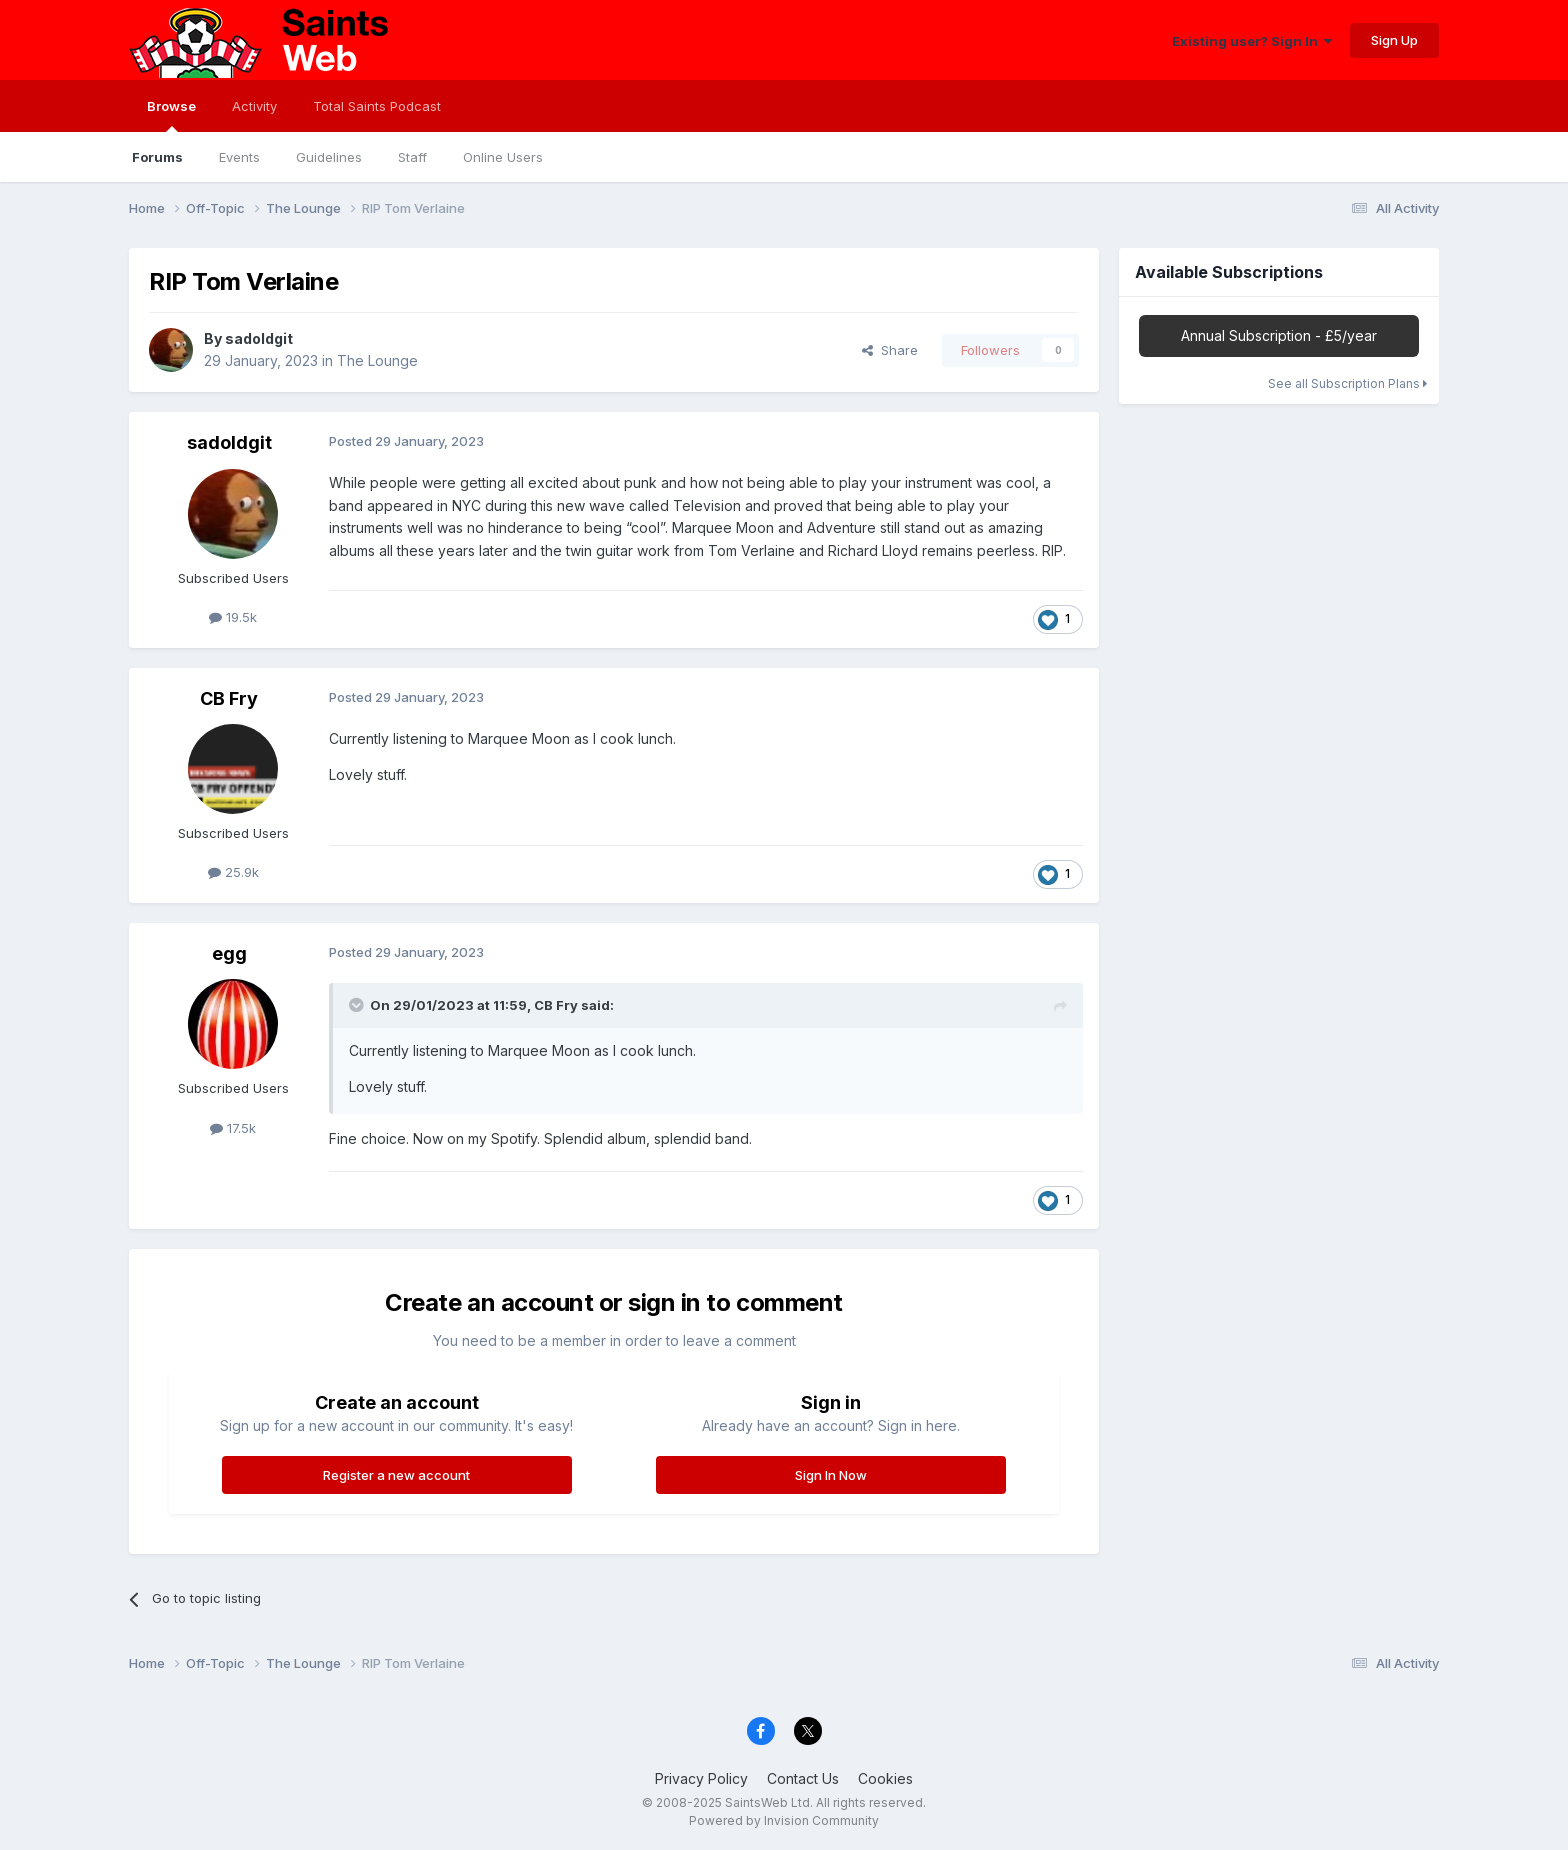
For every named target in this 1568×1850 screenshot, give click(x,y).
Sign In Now (831, 1475)
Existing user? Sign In (1252, 41)
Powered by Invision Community (784, 1820)
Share (890, 350)
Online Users (503, 157)
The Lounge (377, 360)
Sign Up (1394, 40)
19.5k (233, 617)
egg (229, 953)
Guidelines (329, 157)
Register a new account (396, 1475)
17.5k (233, 1128)
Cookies (885, 1778)
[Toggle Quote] (358, 1005)
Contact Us (803, 1778)
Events (239, 157)
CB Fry (229, 698)
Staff (412, 157)
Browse (171, 115)
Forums (157, 157)
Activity (254, 106)
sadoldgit (259, 338)
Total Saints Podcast (377, 106)
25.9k (233, 872)
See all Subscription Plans (1347, 383)
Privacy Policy (701, 1778)
